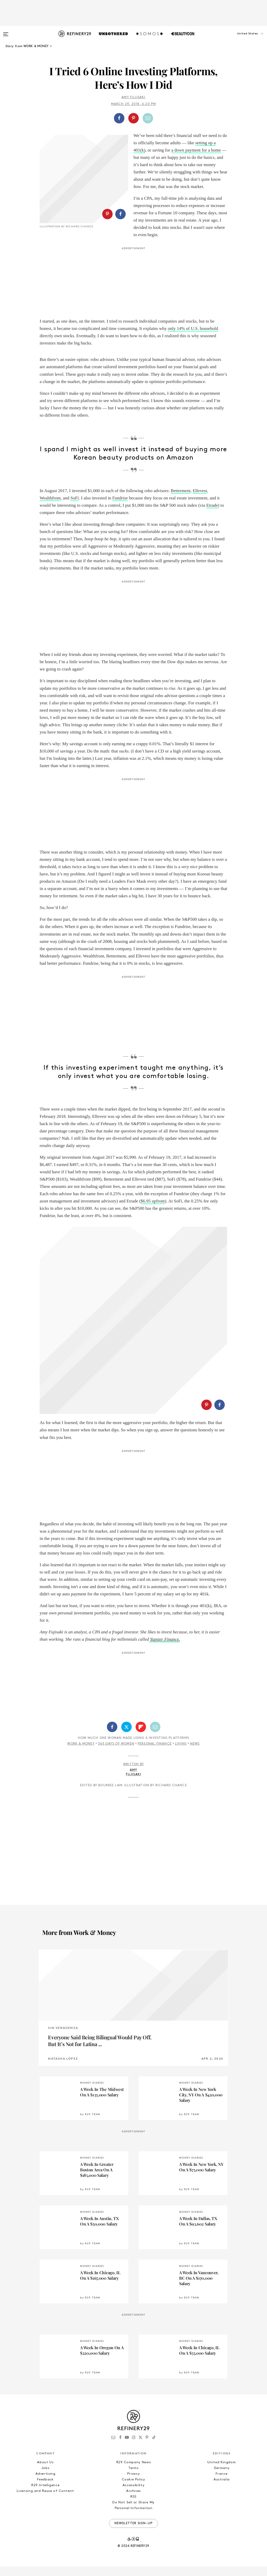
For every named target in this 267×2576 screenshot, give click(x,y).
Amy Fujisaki (133, 97)
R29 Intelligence (45, 2409)
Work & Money (80, 1667)
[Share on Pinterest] (133, 118)
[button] (240, 38)
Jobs (45, 2392)
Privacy (133, 2397)
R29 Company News (133, 2386)
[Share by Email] (148, 118)
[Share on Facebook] (119, 118)
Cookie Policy (133, 2403)
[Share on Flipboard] (141, 1651)
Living (181, 1667)
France (221, 2397)
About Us (45, 2386)
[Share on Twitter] (126, 1651)
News (195, 1667)
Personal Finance (155, 1667)
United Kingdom (221, 2386)
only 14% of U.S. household (193, 338)
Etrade (212, 514)
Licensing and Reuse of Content (45, 2415)
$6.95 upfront (153, 1210)
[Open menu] (5, 31)
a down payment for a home (196, 150)
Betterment (181, 500)
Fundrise (120, 507)
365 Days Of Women (116, 1667)
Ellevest (200, 500)
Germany (222, 2392)
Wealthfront (50, 507)
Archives (133, 2415)
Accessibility (133, 2409)
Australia (222, 2403)
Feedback (45, 2403)
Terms (133, 2392)
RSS (133, 2420)
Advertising (45, 2397)
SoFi (74, 507)
